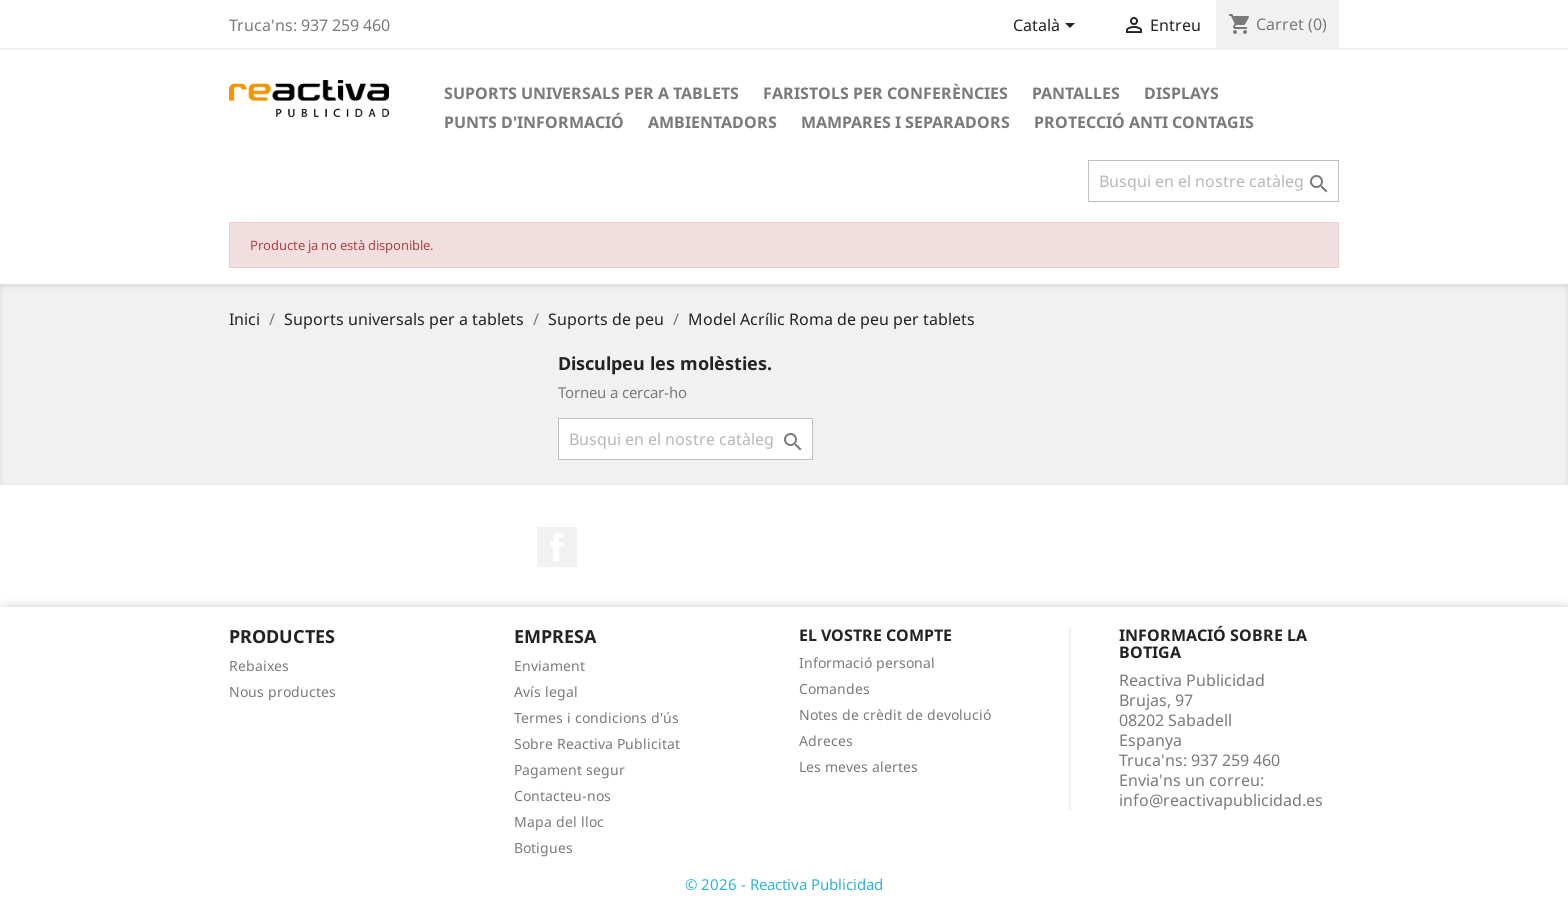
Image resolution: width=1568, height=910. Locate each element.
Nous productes (282, 691)
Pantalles (1076, 93)
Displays (1181, 93)
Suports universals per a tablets (591, 93)
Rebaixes (259, 665)
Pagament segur (569, 769)
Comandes (834, 688)
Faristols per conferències (885, 93)
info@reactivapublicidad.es (1221, 800)
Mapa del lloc (559, 821)
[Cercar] (1213, 181)
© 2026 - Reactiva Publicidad (784, 884)
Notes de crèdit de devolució (895, 714)
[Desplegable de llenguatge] (1047, 27)
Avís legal (546, 691)
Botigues (543, 847)
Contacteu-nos (562, 795)
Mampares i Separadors (905, 122)
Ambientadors (712, 122)
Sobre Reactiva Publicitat (597, 743)
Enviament (549, 665)
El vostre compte (875, 635)
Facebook (557, 547)
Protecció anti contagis (1144, 122)
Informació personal (867, 662)
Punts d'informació (534, 122)
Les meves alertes (858, 766)
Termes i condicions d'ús (596, 717)
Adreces (826, 740)
